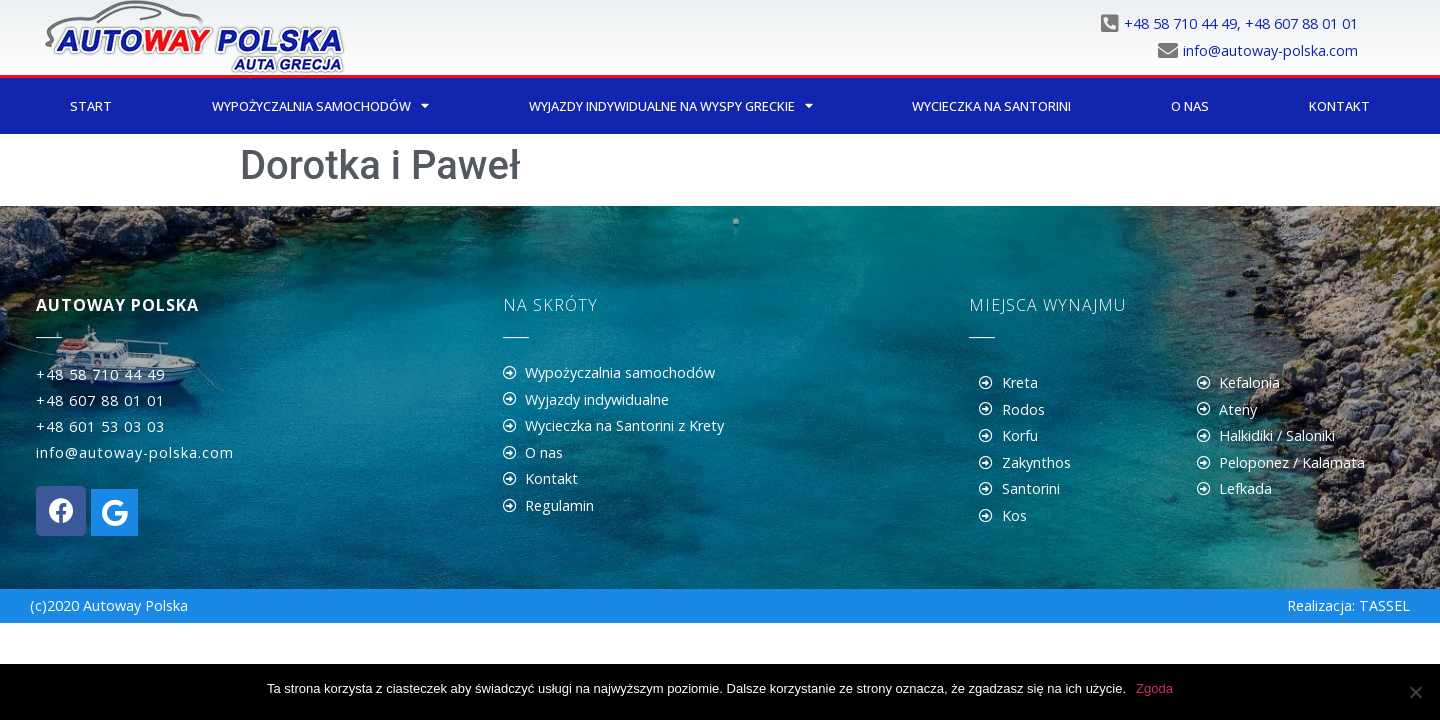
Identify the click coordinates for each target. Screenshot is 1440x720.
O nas (1190, 106)
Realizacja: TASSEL (1348, 605)
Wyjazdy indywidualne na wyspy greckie (671, 106)
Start (91, 106)
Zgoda (1154, 688)
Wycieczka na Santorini (991, 106)
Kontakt (1339, 106)
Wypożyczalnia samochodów (320, 106)
